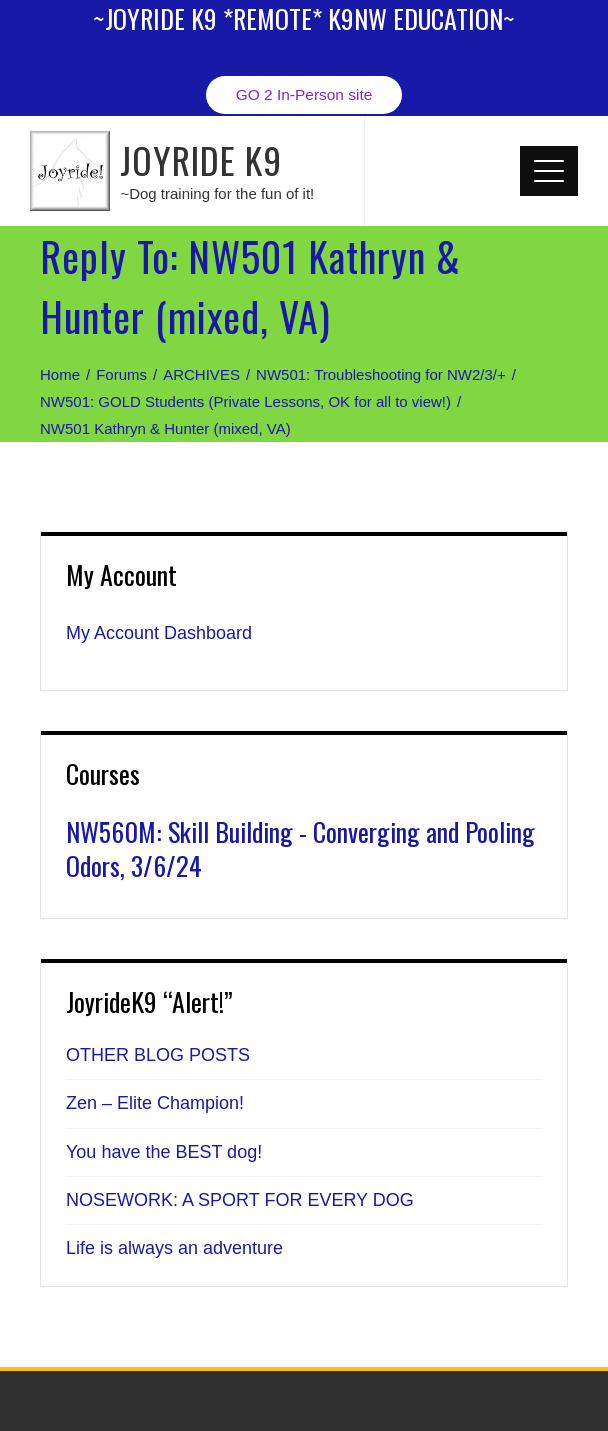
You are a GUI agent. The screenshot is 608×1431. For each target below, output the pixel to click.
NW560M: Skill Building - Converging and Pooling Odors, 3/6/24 (300, 848)
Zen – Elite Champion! (155, 1103)
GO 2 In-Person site (304, 94)
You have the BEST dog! (164, 1152)
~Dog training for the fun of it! (217, 193)
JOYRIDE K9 (201, 159)
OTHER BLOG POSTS (158, 1055)
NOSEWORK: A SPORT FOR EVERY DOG (240, 1200)
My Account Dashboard (159, 633)
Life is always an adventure (174, 1248)
